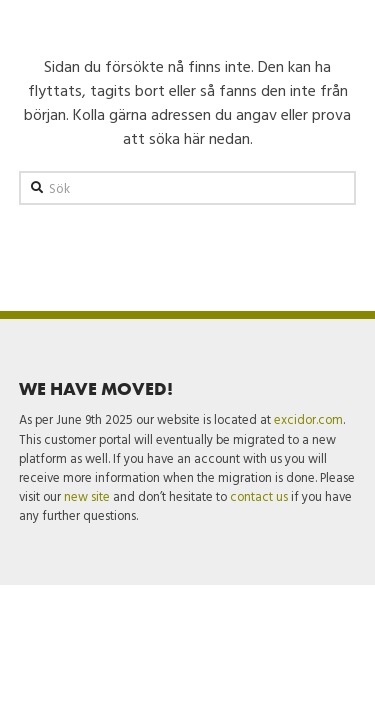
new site (87, 496)
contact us (259, 496)
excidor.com (308, 419)
